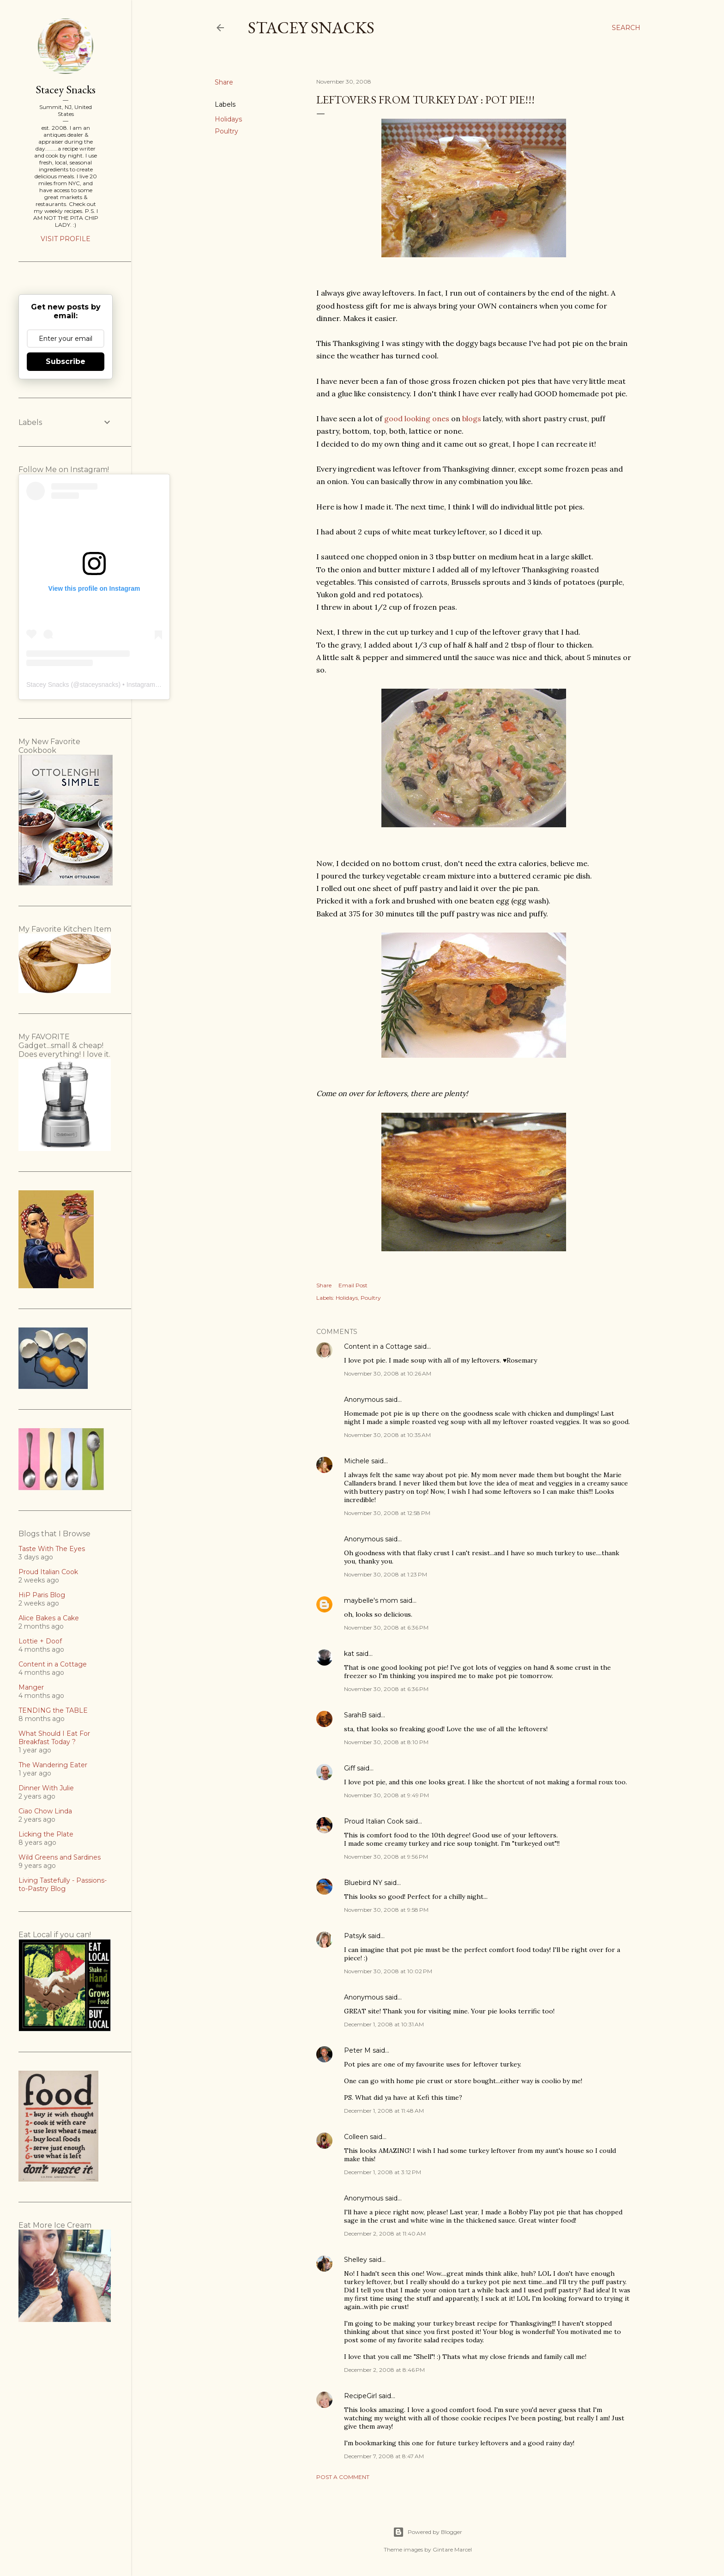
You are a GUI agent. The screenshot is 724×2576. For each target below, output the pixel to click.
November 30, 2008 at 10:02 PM (388, 1971)
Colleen (356, 2137)
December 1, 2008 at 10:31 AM (384, 2024)
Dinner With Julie (46, 1788)
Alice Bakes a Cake (48, 1618)
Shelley (355, 2259)
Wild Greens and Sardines (59, 1857)
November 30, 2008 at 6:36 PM (386, 1627)
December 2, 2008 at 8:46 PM (384, 2369)
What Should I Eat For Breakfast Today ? (54, 1737)
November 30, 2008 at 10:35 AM (387, 1434)
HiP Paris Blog (41, 1595)
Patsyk (355, 1936)
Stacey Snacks (311, 27)
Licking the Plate (45, 1834)
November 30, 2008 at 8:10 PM (386, 1742)
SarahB (355, 1715)
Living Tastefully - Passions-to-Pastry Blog (62, 1884)
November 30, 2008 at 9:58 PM (386, 1909)
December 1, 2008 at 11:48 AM (384, 2110)
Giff (349, 1768)
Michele (356, 1461)
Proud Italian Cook (374, 1821)
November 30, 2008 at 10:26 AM (387, 1373)
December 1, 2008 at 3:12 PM (382, 2172)
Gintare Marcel (452, 2549)
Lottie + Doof (40, 1641)
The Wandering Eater (52, 1765)
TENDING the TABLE (53, 1710)
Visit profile (65, 239)
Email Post (353, 1285)
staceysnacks (98, 684)
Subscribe (65, 361)
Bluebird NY (363, 1883)
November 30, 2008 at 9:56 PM (386, 1856)
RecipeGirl (360, 2396)
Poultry (226, 131)
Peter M (357, 2050)
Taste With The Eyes (51, 1549)
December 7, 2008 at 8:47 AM (384, 2456)
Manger (31, 1687)
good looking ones (416, 418)
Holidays (228, 119)
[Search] (626, 28)
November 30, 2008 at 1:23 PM (385, 1574)
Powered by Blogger (427, 2532)
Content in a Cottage (378, 1346)
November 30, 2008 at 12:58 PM (387, 1512)
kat (349, 1653)
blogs (471, 418)
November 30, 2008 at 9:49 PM (386, 1795)
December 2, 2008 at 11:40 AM (385, 2233)
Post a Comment (342, 2476)
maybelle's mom (371, 1600)
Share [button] (224, 82)
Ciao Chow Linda (45, 1811)
